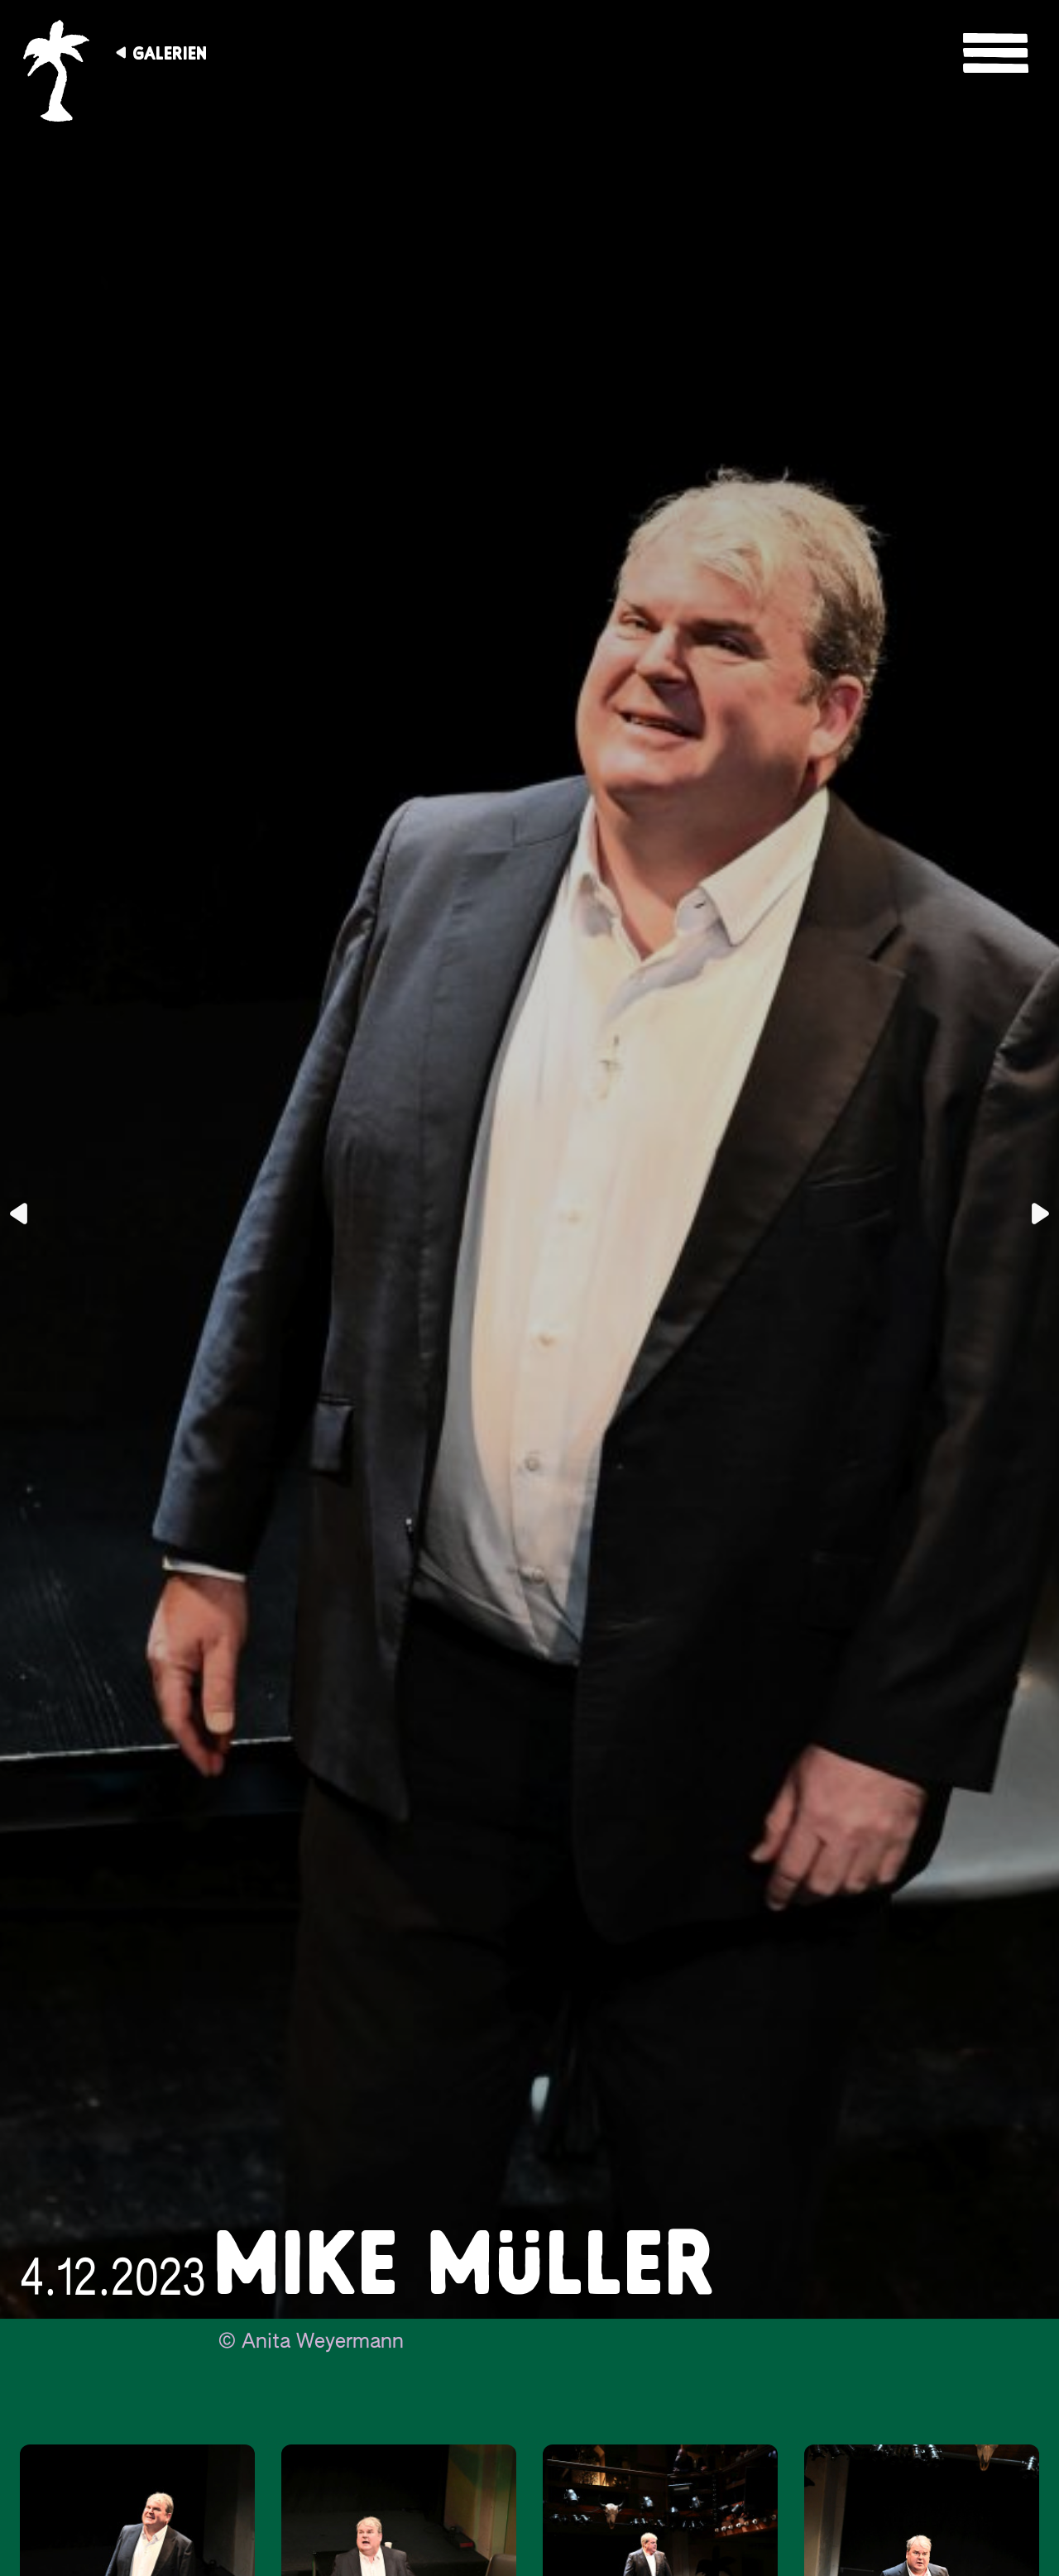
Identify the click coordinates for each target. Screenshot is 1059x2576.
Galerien (169, 53)
